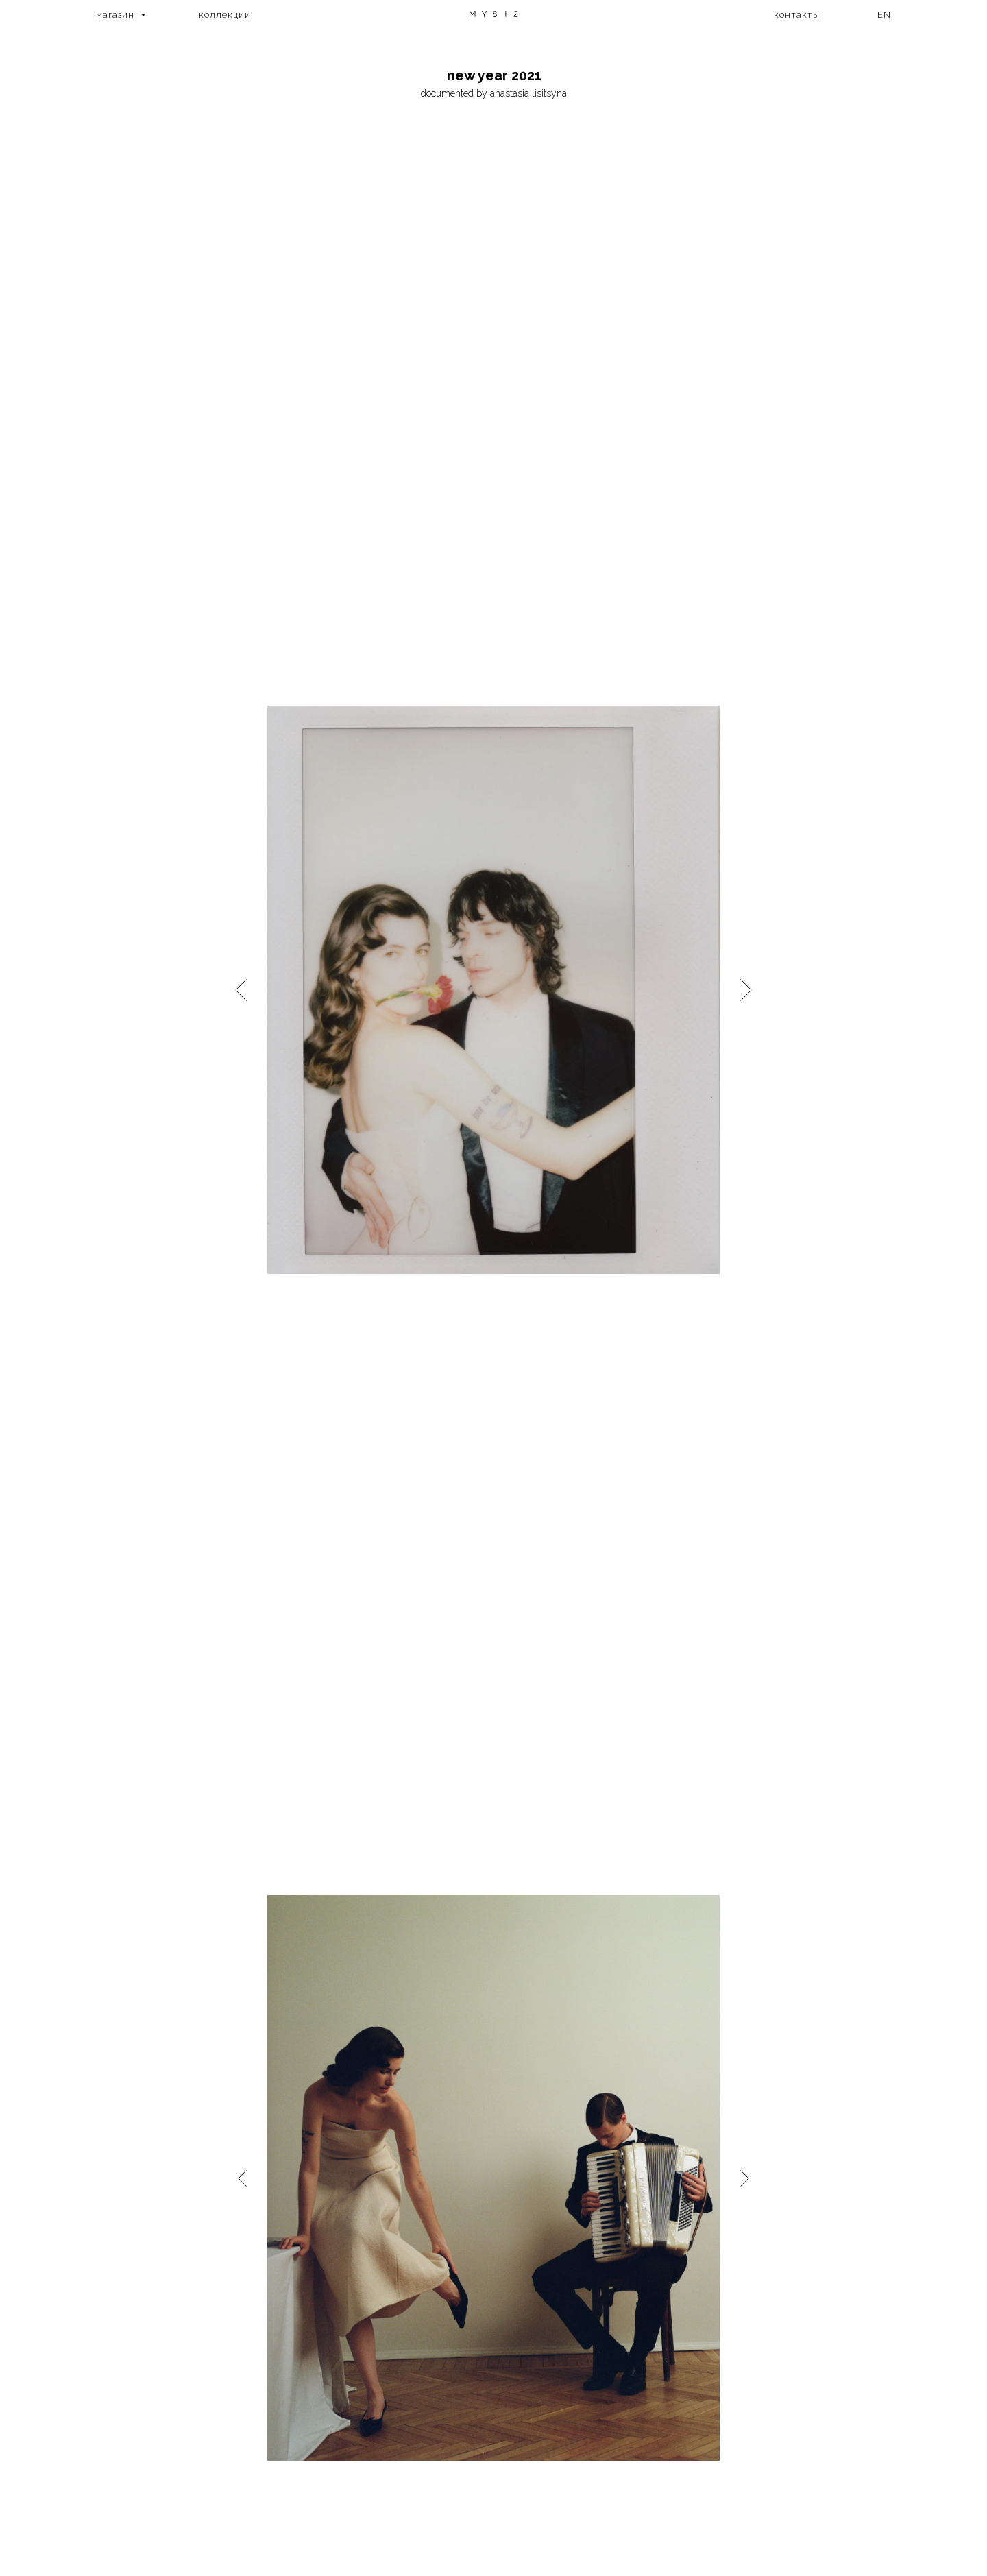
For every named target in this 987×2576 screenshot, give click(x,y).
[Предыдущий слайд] (241, 989)
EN (884, 15)
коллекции (225, 15)
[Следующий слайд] (746, 989)
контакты (797, 15)
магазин (116, 15)
